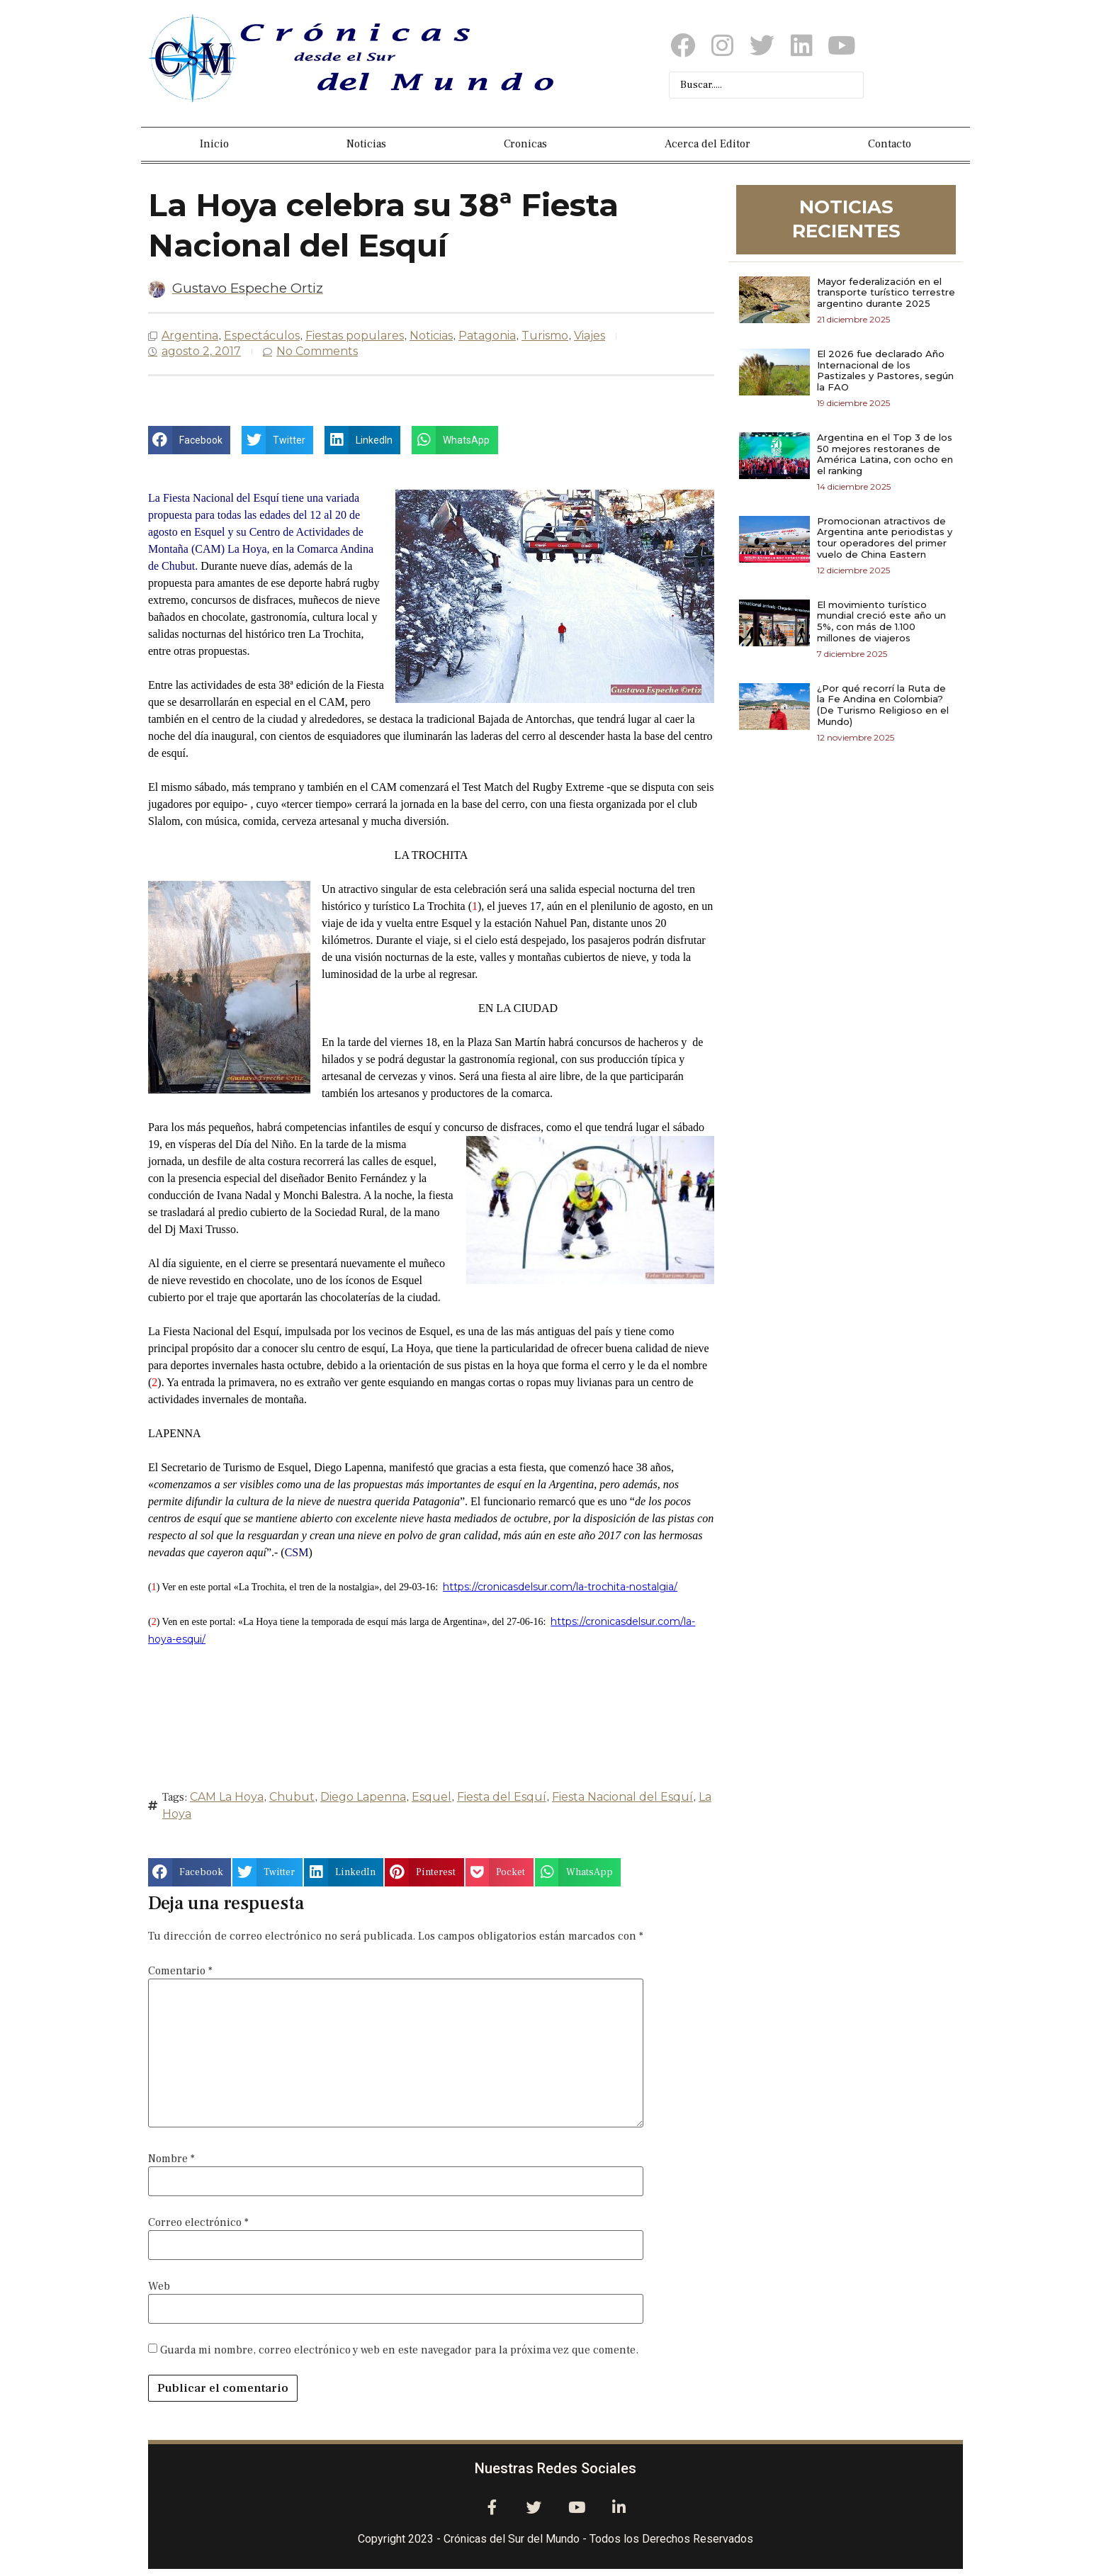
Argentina (190, 335)
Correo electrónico (198, 2222)
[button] (189, 440)
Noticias (366, 144)
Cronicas (525, 144)
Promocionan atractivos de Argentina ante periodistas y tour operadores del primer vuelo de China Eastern (884, 537)
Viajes (589, 335)
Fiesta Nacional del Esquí (622, 1797)
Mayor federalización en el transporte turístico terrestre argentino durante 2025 (886, 292)
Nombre (171, 2158)
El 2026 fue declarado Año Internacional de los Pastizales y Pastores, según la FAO (885, 370)
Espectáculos (262, 335)
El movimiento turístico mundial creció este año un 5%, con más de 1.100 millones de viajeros (881, 621)
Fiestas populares (354, 335)
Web (159, 2286)
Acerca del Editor (707, 144)
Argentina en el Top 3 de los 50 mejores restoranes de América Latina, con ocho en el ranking (885, 454)
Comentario (180, 1970)
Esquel (431, 1797)
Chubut (292, 1797)
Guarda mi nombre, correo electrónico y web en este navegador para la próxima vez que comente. (399, 2350)
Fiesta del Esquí (501, 1797)
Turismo (544, 335)
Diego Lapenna (363, 1797)
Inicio (214, 144)
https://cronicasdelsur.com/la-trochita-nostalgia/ (560, 1586)
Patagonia (487, 335)
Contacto (889, 144)
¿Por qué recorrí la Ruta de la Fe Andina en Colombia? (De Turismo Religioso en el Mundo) (883, 704)
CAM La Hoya (227, 1797)
